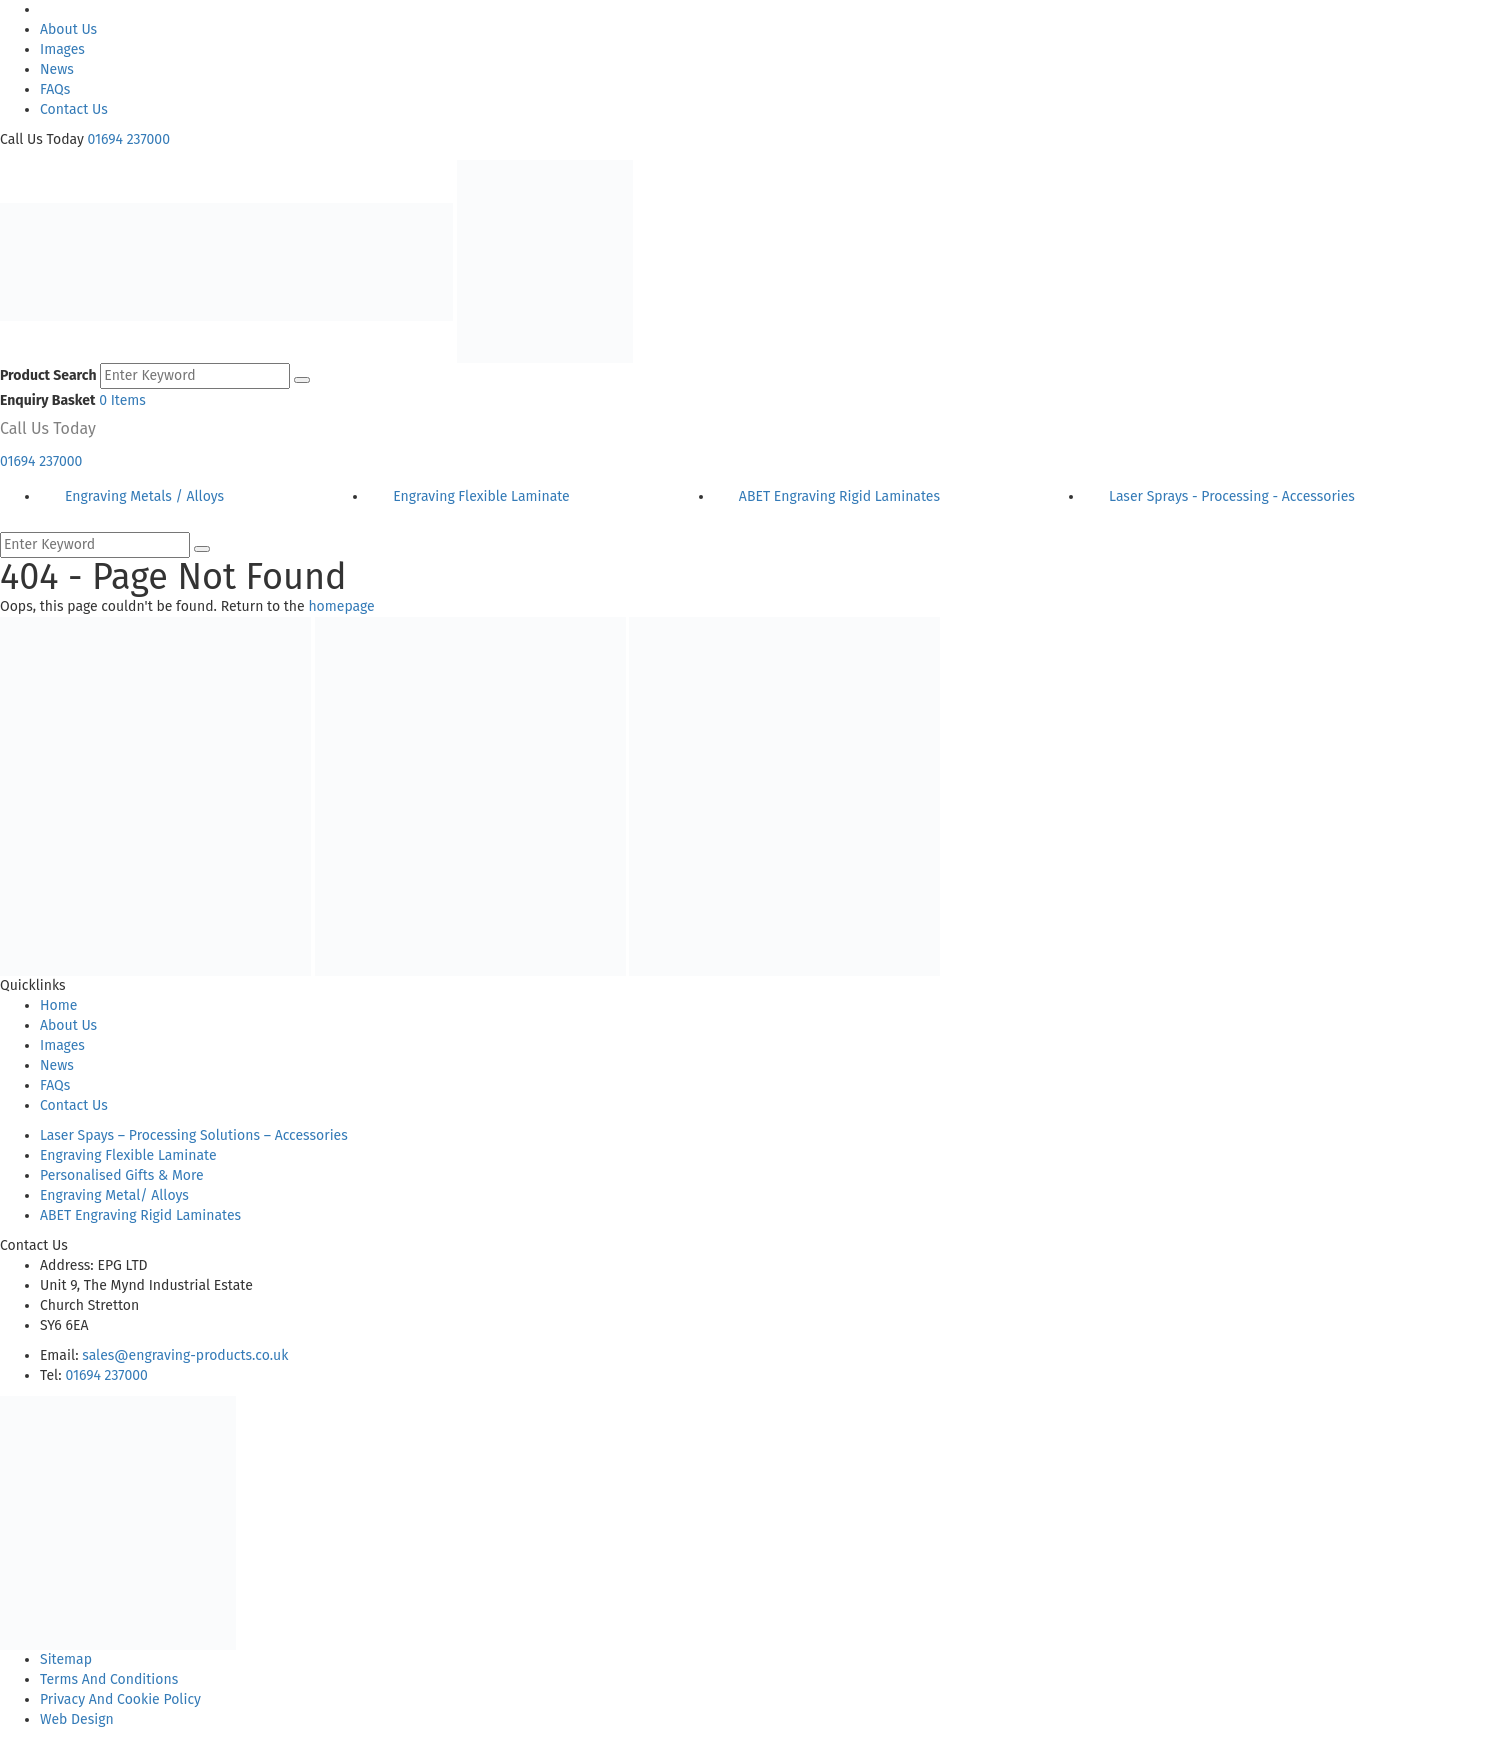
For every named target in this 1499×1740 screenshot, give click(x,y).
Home (58, 1005)
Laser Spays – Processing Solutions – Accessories (194, 1135)
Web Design (77, 1719)
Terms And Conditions (109, 1679)
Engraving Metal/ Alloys (114, 1195)
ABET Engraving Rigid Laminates (140, 1215)
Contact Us (74, 109)
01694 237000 (129, 139)
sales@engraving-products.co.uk (185, 1355)
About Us (68, 29)
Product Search (48, 375)
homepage (341, 606)
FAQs (55, 89)
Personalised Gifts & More (122, 1175)
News (57, 69)
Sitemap (66, 1659)
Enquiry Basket (47, 400)
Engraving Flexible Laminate (128, 1155)
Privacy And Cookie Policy (120, 1699)
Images (62, 49)
